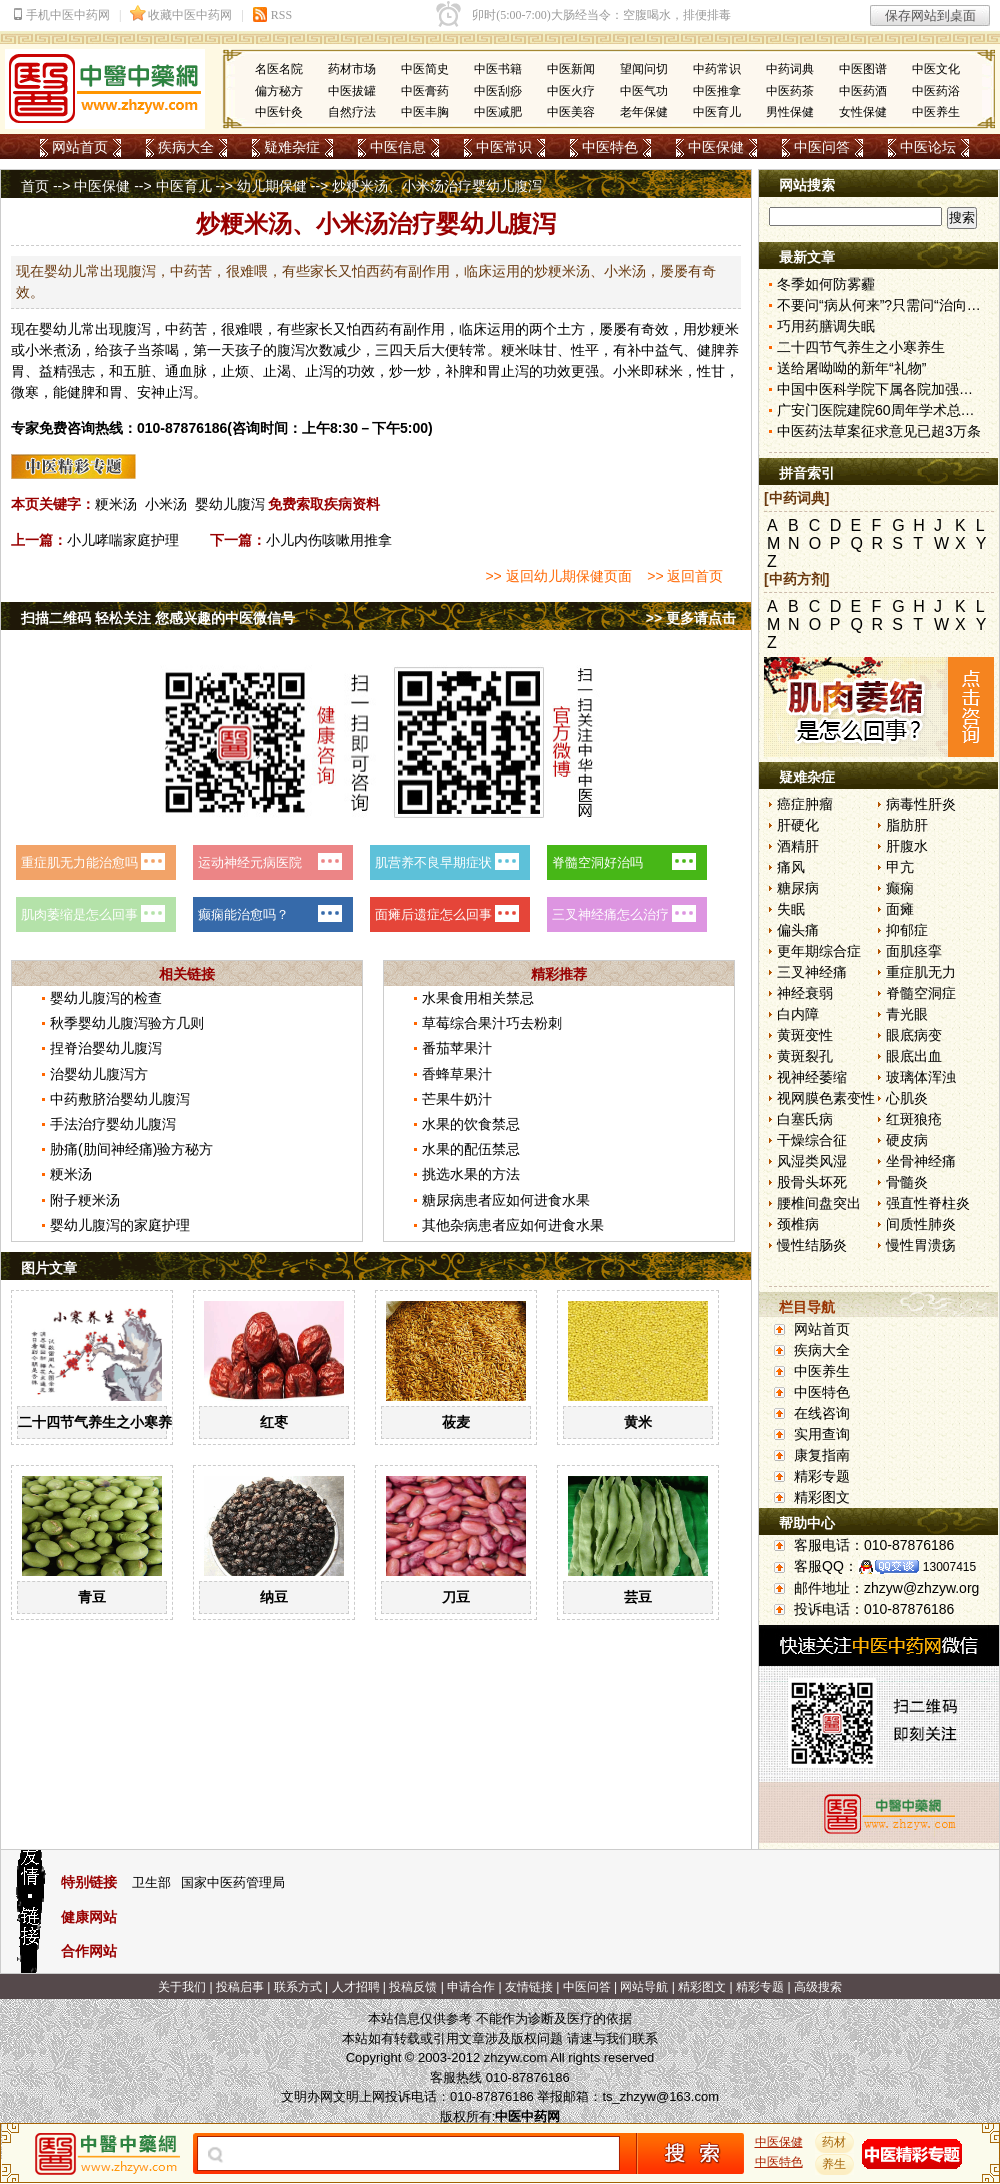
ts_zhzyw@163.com (660, 2096)
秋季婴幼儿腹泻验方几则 (127, 1023)
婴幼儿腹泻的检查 (106, 998)
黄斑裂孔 (805, 1056)
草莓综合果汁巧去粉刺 (492, 1023)
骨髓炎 (907, 1182)
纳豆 (274, 1597)
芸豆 (638, 1597)
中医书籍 (498, 69)
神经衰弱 (805, 993)
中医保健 (716, 147)
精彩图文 (822, 1497)
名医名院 (279, 69)
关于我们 (182, 1987)
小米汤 (166, 504)
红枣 (274, 1422)
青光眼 (907, 1014)
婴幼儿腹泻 (230, 504)
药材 (835, 2142)
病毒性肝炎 (921, 804)
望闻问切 (644, 69)
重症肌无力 (921, 972)
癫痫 (900, 888)
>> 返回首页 (685, 576)
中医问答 (822, 147)
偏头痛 (798, 930)
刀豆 (456, 1597)
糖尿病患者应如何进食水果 (506, 1200)
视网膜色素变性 (826, 1098)
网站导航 (644, 1987)
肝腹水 (907, 846)
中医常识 (504, 147)
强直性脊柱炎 (928, 1203)
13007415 (949, 1567)
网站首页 (80, 147)
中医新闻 (571, 69)
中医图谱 (863, 69)
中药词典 (790, 69)
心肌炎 (907, 1098)
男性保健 (790, 112)
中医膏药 (425, 91)
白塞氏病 (805, 1119)
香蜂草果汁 (457, 1074)
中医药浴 (936, 91)
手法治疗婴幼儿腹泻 (113, 1124)
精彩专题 (822, 1476)
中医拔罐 (352, 91)
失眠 (791, 909)
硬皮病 (907, 1140)
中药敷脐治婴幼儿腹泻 (120, 1099)
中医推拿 (717, 91)
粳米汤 (116, 504)
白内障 (798, 1014)
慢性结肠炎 (812, 1245)
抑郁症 (907, 930)
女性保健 (863, 112)
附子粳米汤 (85, 1200)
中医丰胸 (425, 112)
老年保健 (644, 112)
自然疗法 (352, 112)
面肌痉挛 (914, 951)
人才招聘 (356, 1987)
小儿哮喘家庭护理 (123, 540)
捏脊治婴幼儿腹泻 (106, 1048)
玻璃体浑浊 (921, 1077)
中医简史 (425, 69)
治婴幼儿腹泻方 (99, 1074)
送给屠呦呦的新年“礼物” (851, 368)
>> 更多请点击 (691, 618)
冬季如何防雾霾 (826, 284)
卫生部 (151, 1882)
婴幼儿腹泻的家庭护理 (120, 1225)
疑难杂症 (292, 147)
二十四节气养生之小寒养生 (102, 1422)
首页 (35, 186)
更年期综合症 (819, 951)
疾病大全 (186, 147)
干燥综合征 (812, 1140)
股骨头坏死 (812, 1182)
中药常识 (717, 69)
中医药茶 (790, 91)
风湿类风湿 (812, 1161)
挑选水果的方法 (471, 1174)
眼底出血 (914, 1056)
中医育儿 (717, 112)
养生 (835, 2164)
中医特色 (610, 147)
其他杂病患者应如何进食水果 (513, 1225)
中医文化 (936, 69)
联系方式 (298, 1987)
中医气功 (644, 91)
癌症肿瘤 (805, 804)
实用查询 (822, 1434)
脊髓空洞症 (921, 993)
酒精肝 (798, 846)
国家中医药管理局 (233, 1882)
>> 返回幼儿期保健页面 (558, 576)
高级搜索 (818, 1987)
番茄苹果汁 (457, 1048)
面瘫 (900, 909)
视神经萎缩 (812, 1077)
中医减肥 (498, 112)
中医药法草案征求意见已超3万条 (879, 431)
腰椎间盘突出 (819, 1203)
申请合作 (471, 1987)
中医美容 (571, 112)
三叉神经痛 (812, 972)
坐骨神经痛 (921, 1161)
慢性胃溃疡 (921, 1245)
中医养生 (936, 112)
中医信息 (398, 147)
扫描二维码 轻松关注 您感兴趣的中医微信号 (158, 618)
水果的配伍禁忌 (471, 1149)
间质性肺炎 (921, 1224)
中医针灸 (279, 112)
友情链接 (529, 1987)
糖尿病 (798, 888)
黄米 (638, 1422)
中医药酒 (863, 91)
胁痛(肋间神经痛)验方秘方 (131, 1149)
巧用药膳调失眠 (826, 326)
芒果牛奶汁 (457, 1099)
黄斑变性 (805, 1035)
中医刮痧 (498, 91)
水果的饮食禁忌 (471, 1124)
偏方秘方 (279, 91)
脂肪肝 (907, 825)
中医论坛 (928, 147)
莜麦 (456, 1422)
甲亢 (900, 867)
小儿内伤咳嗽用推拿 (329, 540)
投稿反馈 (413, 1987)
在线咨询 (822, 1413)
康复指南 (822, 1455)
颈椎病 (798, 1224)
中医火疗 (571, 91)
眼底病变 (914, 1035)
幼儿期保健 (272, 186)
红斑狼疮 (914, 1119)
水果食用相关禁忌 (478, 998)
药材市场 (352, 69)
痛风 (791, 867)
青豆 (92, 1597)
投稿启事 (240, 1987)
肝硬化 (798, 825)
